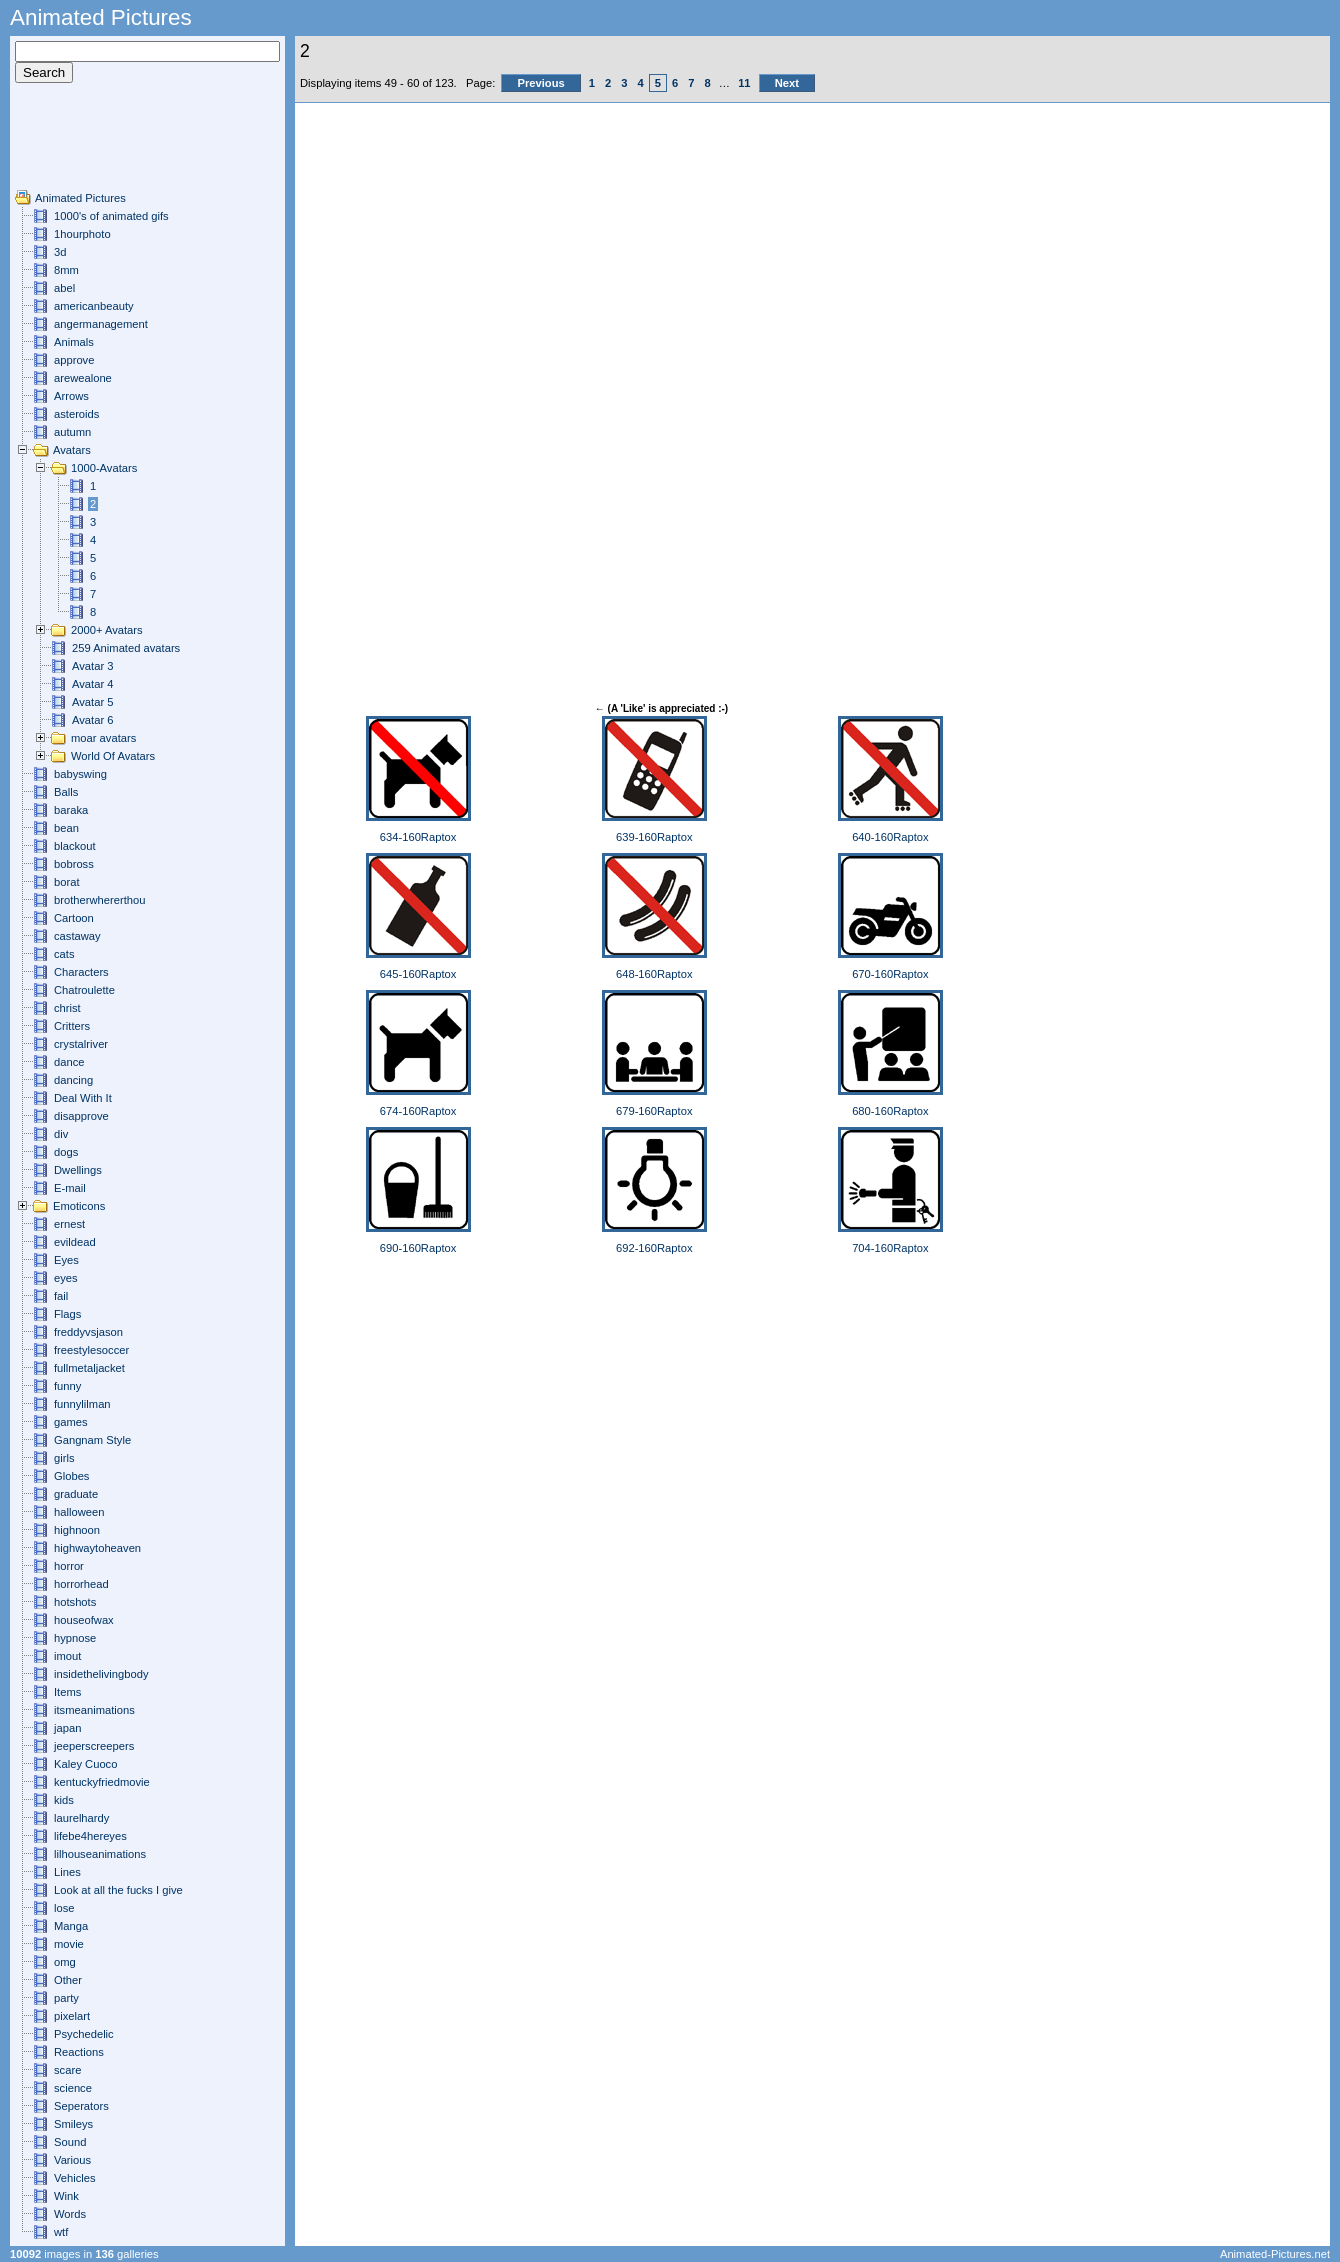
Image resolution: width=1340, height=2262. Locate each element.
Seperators (81, 2106)
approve (74, 360)
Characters (81, 972)
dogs (66, 1152)
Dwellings (78, 1170)
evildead (75, 1242)
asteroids (76, 414)
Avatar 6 (92, 720)
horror (69, 1566)
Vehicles (75, 2178)
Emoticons (79, 1206)
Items (67, 1692)
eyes (66, 1278)
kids (64, 1800)
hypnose (75, 1638)
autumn (72, 432)
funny (67, 1386)
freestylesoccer (91, 1350)
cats (64, 954)
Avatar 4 (92, 684)
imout (67, 1656)
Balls (66, 792)
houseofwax (84, 1620)
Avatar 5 (92, 702)
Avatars (72, 450)
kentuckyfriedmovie (102, 1782)
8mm (66, 270)
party (66, 1998)
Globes (71, 1476)
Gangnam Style (92, 1440)
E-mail (70, 1188)
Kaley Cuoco (85, 1764)
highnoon (77, 1530)
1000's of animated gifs (111, 216)
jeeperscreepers (94, 1746)
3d (60, 252)
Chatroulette (84, 990)
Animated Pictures (80, 198)
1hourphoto (82, 234)
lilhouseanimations (100, 1854)
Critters (72, 1026)
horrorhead (81, 1584)
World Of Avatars (113, 756)
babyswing (80, 774)
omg (65, 1962)
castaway (77, 936)
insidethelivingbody (101, 1674)
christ (67, 1008)
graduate (76, 1494)
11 (744, 83)
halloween (79, 1512)
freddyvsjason (88, 1332)
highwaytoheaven (97, 1548)
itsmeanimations (94, 1710)
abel (64, 288)
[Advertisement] (75, 144)
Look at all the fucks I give (118, 1890)
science (73, 2088)
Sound (70, 2142)
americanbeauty (94, 306)
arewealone (83, 378)
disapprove (81, 1116)
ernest (69, 1224)
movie (69, 1944)
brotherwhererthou (99, 900)
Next (787, 83)
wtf (61, 2232)
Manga (71, 1926)
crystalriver (81, 1044)
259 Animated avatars (126, 648)
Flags (67, 1314)
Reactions (79, 2052)
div (61, 1134)
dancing (73, 1080)
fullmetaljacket (89, 1368)
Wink (66, 2196)
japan (67, 1728)
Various (72, 2160)
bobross (74, 864)
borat (67, 882)
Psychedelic (84, 2034)
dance (69, 1062)
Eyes (66, 1260)
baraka (71, 810)
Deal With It (83, 1098)
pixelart (72, 2016)
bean (66, 828)
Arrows (71, 396)
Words (70, 2214)
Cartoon (74, 918)
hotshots (75, 1602)
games (71, 1422)
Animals (74, 342)
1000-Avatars (104, 468)
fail (61, 1296)
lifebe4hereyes (90, 1836)
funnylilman (82, 1404)
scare (67, 2070)
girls (64, 1458)
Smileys (73, 2124)
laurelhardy (81, 1818)
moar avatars (103, 738)
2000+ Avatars (107, 630)
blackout (75, 846)
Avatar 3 (92, 666)
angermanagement (101, 324)
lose (64, 1908)
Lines (67, 1872)
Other (68, 1980)
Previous (540, 83)
